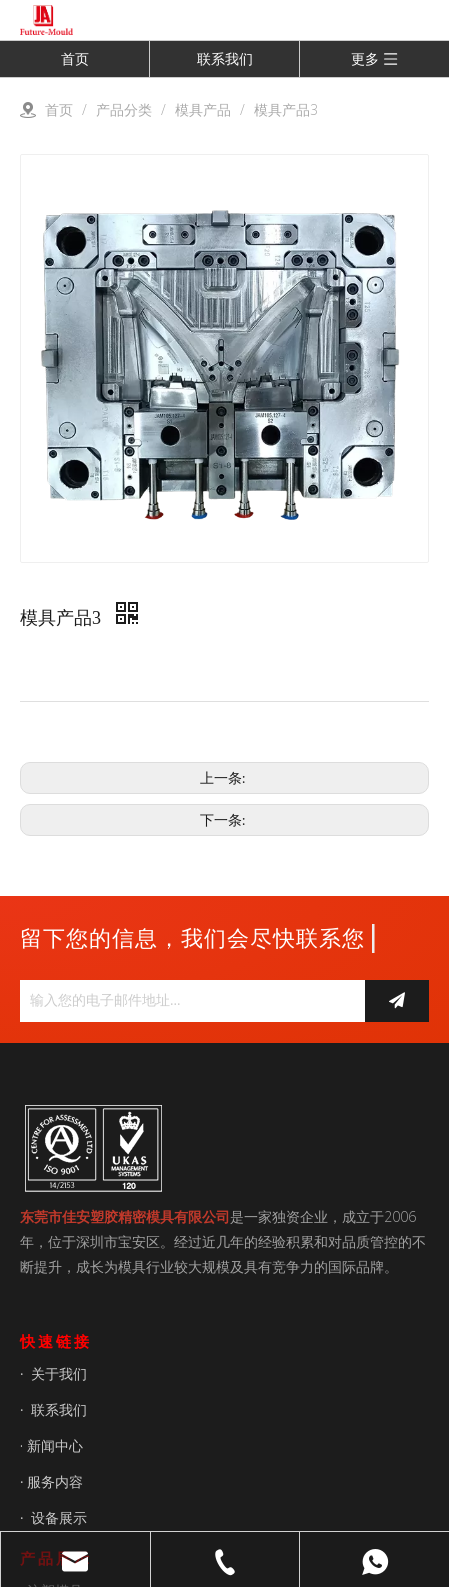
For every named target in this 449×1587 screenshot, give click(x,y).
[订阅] (397, 1001)
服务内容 (55, 1481)
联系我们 (225, 58)
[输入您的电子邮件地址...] (187, 1001)
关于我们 (59, 1373)
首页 (75, 58)
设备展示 (59, 1517)
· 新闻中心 (51, 1445)
